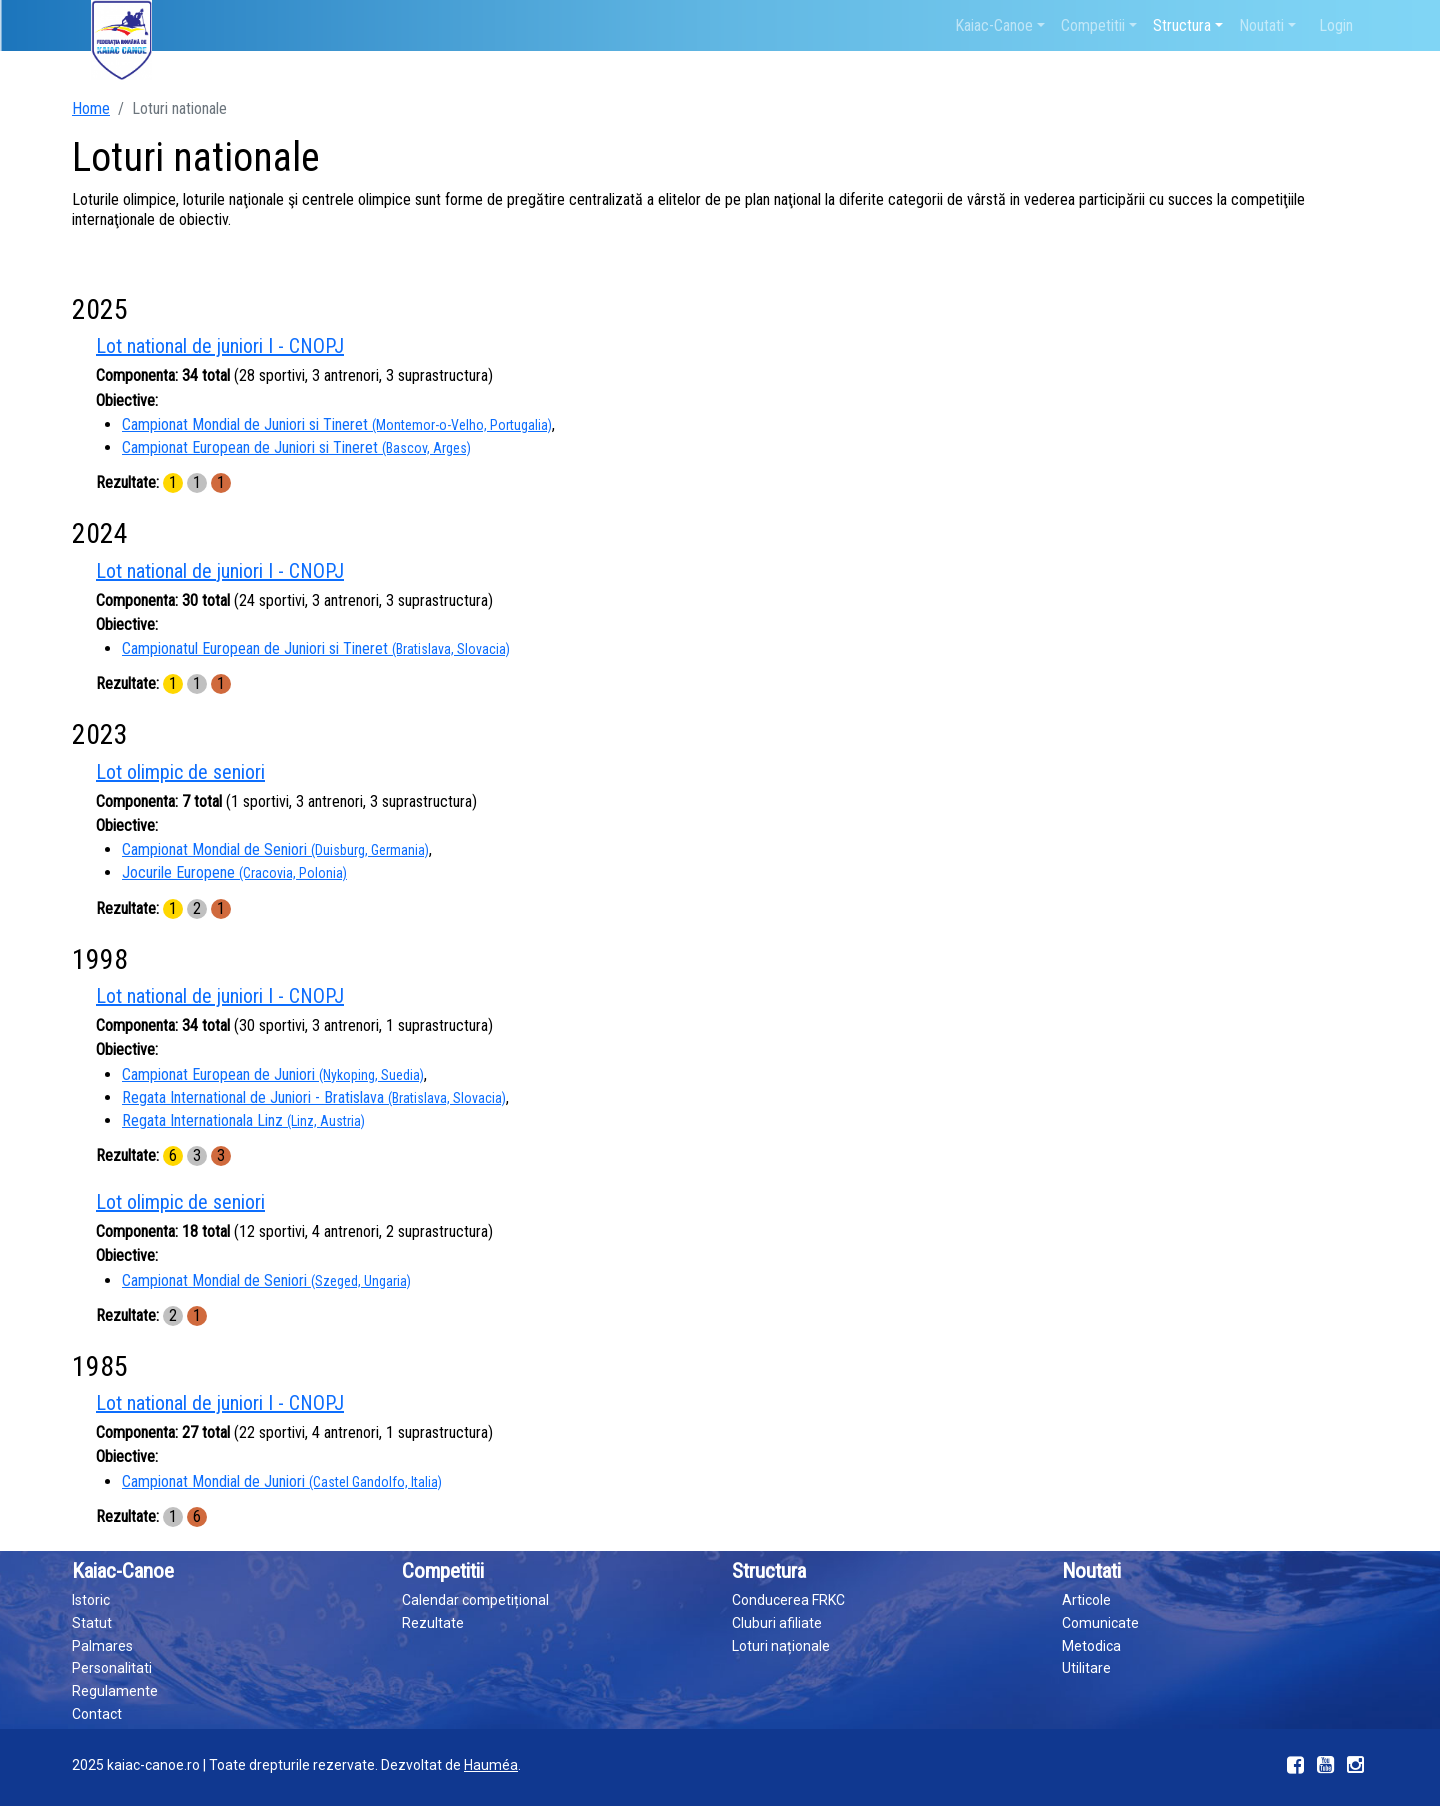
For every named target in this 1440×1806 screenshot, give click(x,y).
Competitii (1093, 25)
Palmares (102, 1646)
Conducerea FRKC (788, 1600)
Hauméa (491, 1765)
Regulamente (115, 1691)
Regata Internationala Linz (243, 1120)
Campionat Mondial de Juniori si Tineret (337, 424)
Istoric (91, 1600)
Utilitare (1086, 1668)
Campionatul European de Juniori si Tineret (316, 648)
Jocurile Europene (234, 872)
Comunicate (1100, 1623)
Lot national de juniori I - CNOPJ (220, 346)
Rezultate (433, 1623)
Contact (97, 1714)
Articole (1086, 1600)
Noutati (1261, 25)
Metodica (1091, 1646)
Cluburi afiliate (777, 1623)
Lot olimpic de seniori (180, 772)
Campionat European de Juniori (273, 1074)
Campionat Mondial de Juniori (282, 1481)
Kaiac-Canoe (994, 25)
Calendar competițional (475, 1600)
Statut (92, 1623)
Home (91, 108)
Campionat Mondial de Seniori (275, 849)
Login (1336, 25)
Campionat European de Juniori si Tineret (296, 447)
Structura (1182, 25)
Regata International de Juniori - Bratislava (314, 1097)
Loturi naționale (781, 1646)
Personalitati (112, 1668)
